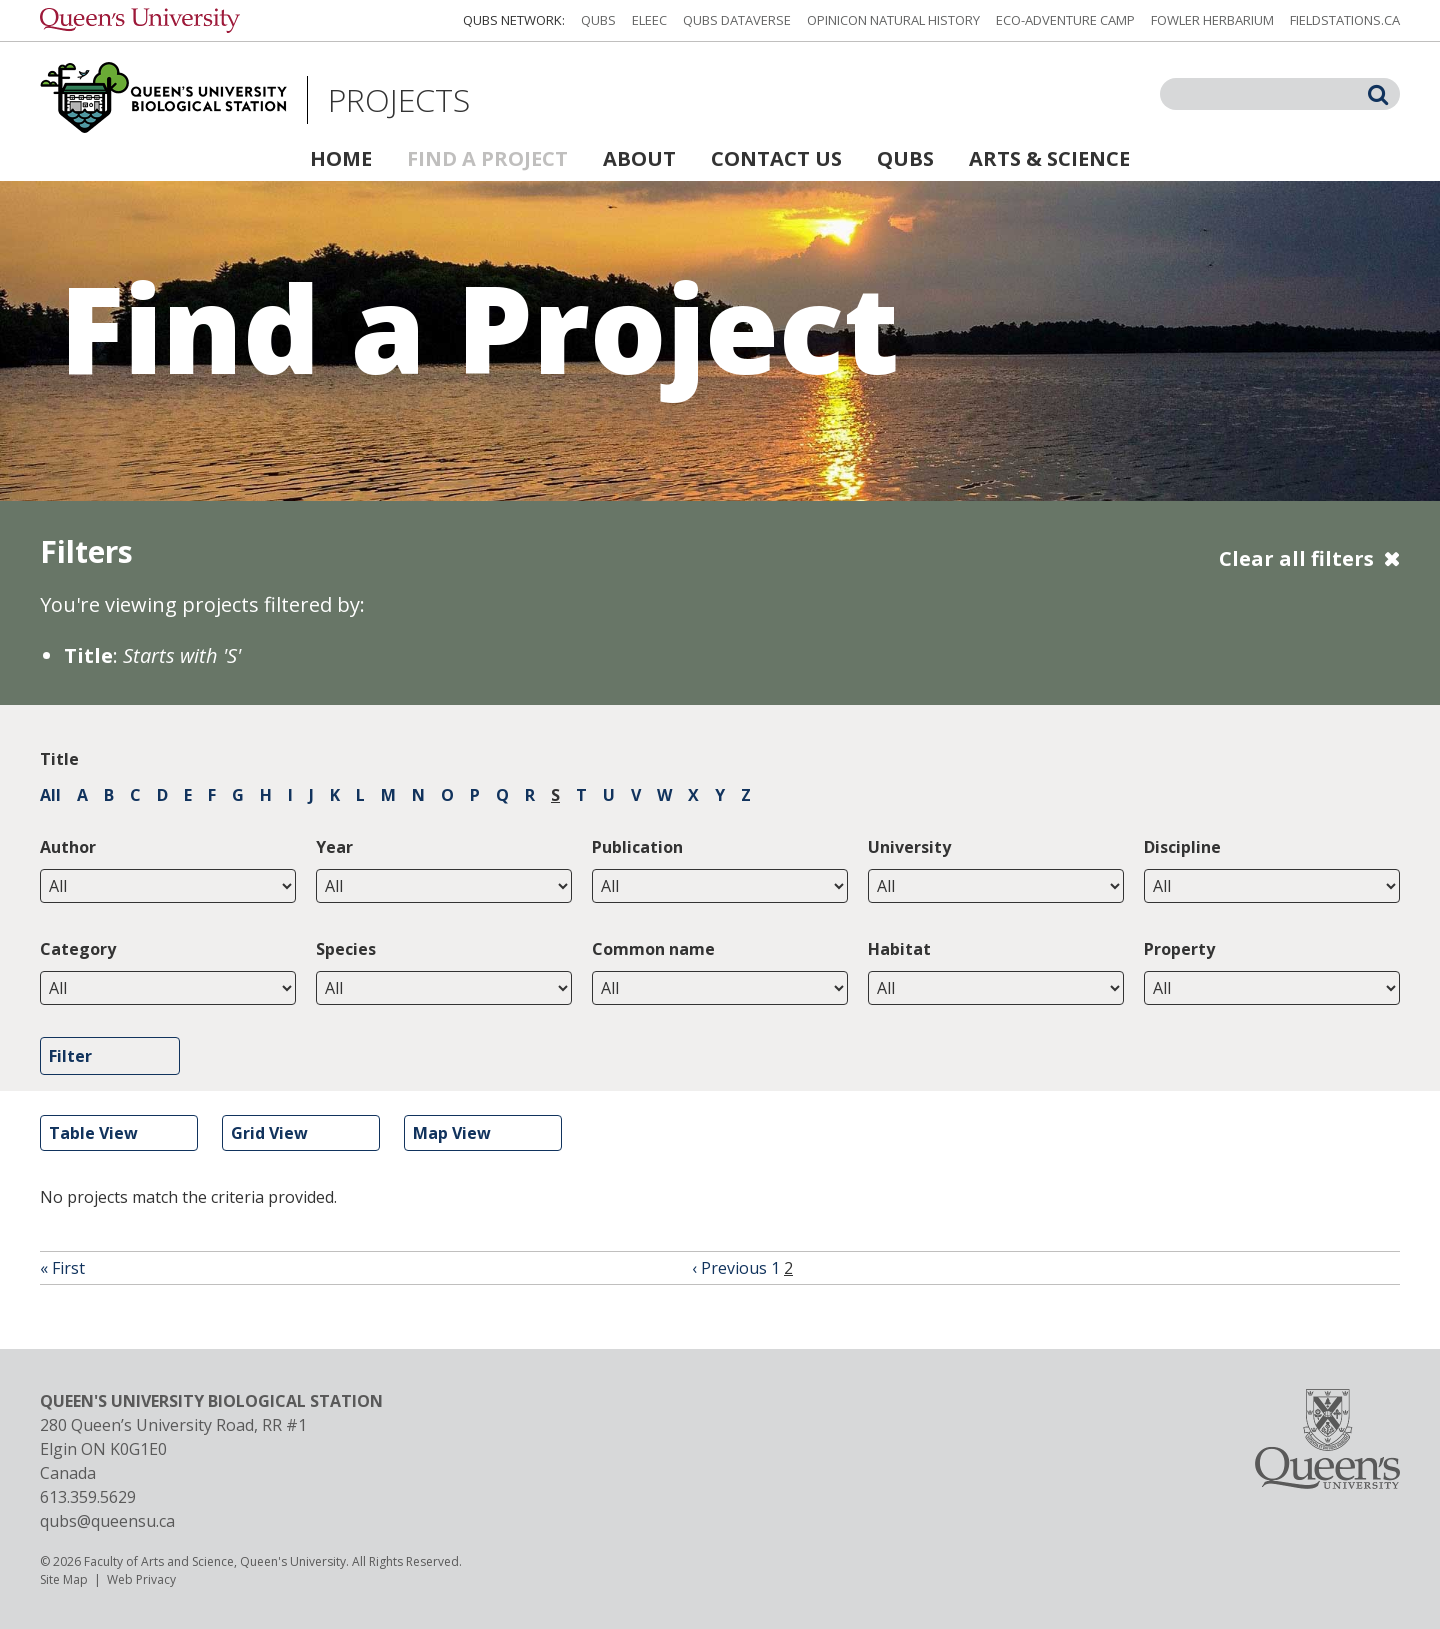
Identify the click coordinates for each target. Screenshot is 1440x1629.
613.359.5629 (88, 1497)
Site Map (64, 1579)
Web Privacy (141, 1579)
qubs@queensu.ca (107, 1521)
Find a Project (487, 158)
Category (78, 949)
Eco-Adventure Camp (1065, 20)
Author (68, 847)
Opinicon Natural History (893, 20)
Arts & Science (1049, 158)
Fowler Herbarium (1212, 20)
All (50, 795)
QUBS (598, 20)
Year (334, 847)
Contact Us (776, 158)
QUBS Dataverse (737, 20)
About (639, 158)
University (909, 847)
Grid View (269, 1133)
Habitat (899, 949)
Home (341, 158)
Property (1179, 949)
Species (346, 949)
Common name (653, 949)
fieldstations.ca (1345, 20)
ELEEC (649, 20)
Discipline (1182, 847)
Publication (637, 847)
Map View (452, 1133)
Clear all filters (1296, 558)
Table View (93, 1133)
